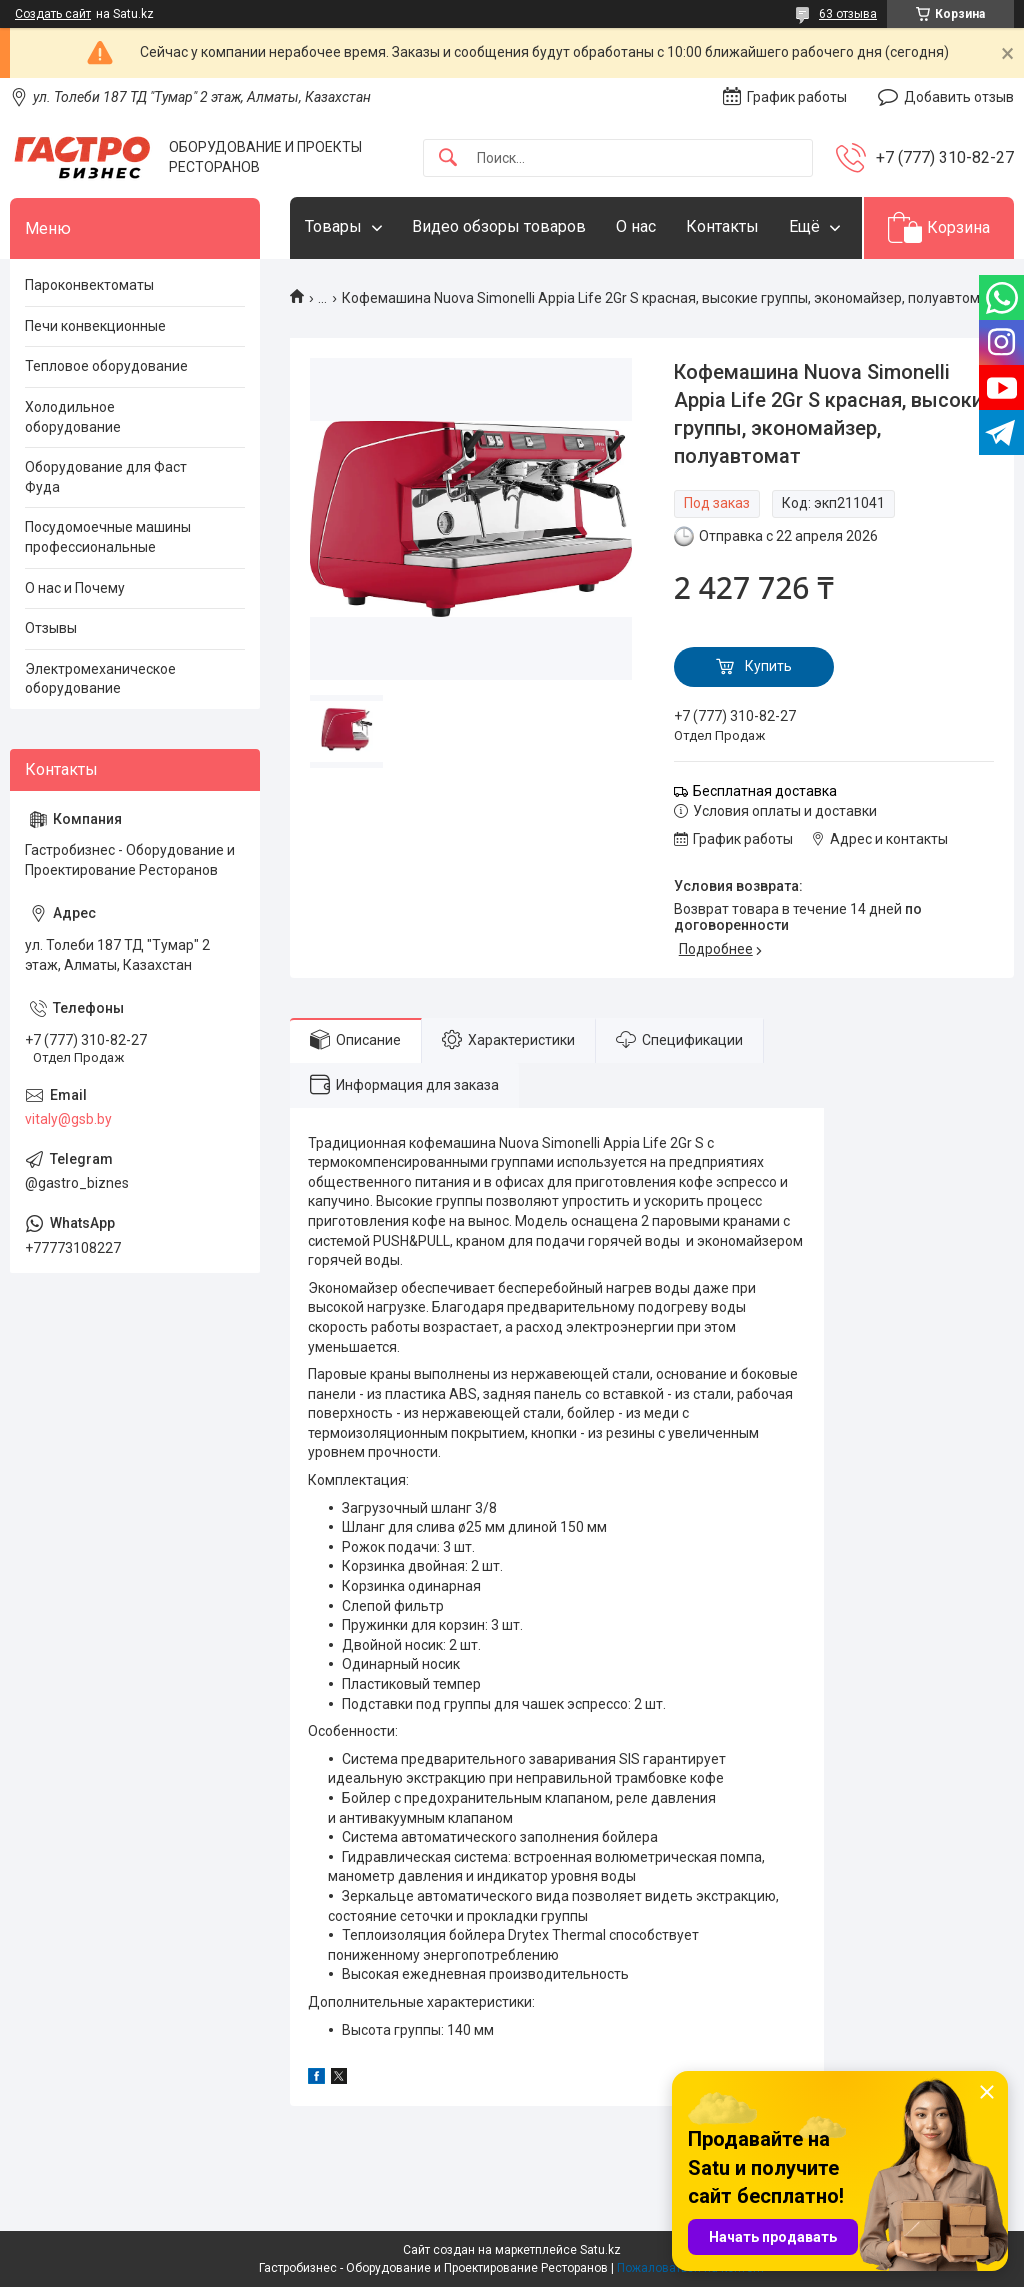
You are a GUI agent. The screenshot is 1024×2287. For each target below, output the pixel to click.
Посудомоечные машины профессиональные (108, 537)
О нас (636, 226)
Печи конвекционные (95, 326)
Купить (768, 666)
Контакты (722, 226)
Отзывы (51, 628)
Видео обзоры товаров (499, 226)
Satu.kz (600, 2250)
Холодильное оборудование (73, 417)
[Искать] (448, 158)
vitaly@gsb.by (68, 1119)
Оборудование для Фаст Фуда (106, 477)
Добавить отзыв (959, 97)
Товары (333, 226)
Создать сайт (53, 14)
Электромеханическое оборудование (100, 679)
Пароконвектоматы (89, 285)
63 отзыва (848, 14)
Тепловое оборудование (106, 366)
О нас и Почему (75, 588)
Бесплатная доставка (765, 791)
